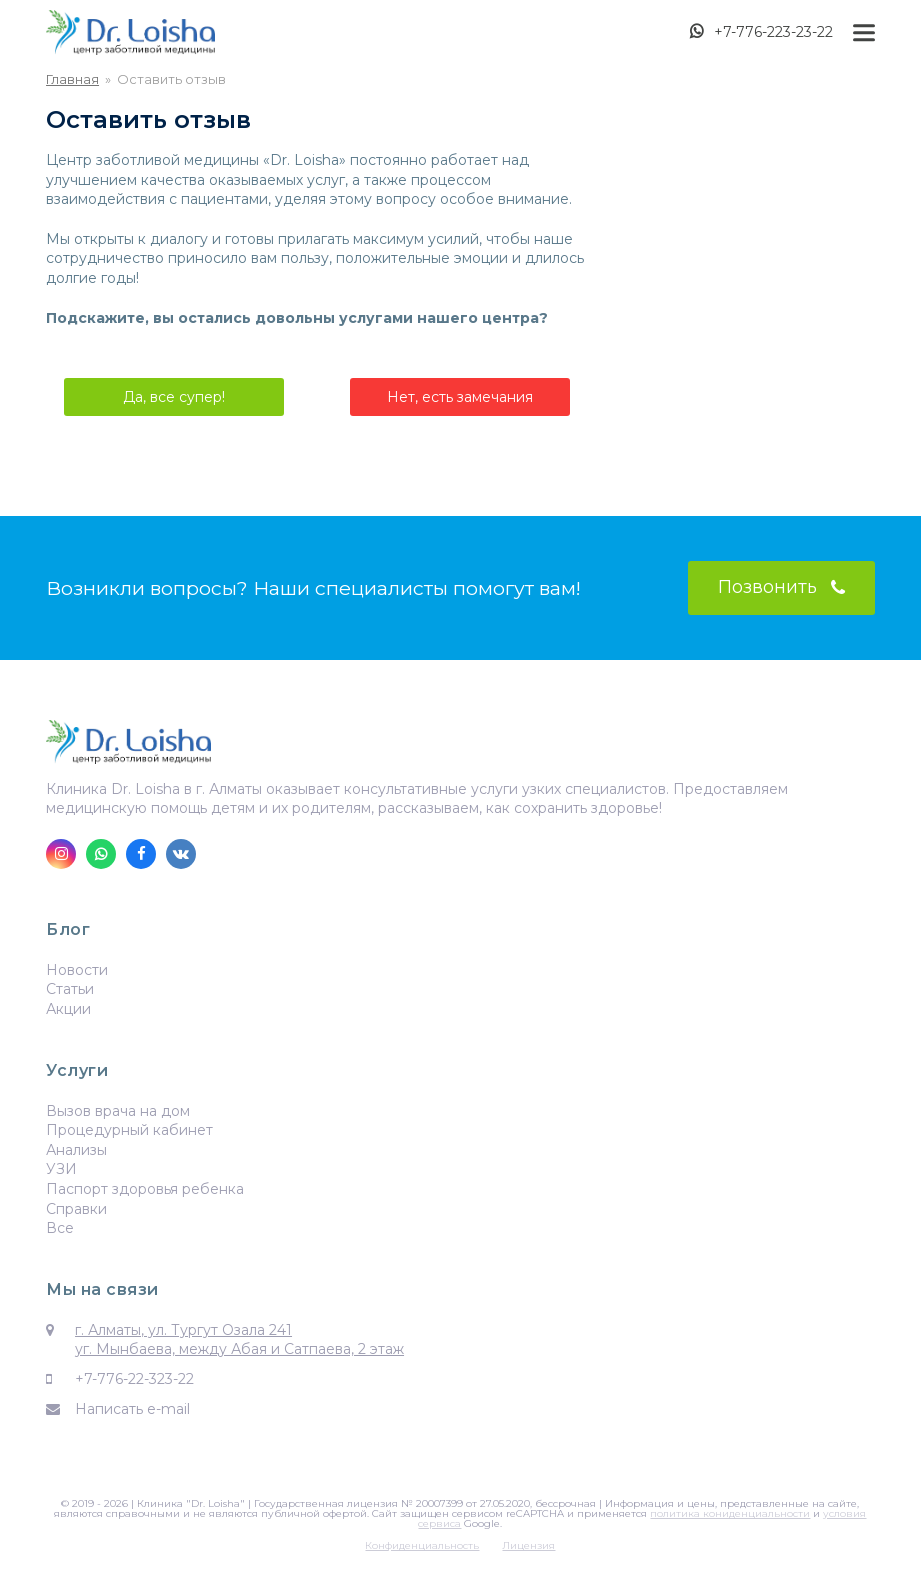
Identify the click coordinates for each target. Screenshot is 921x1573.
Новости (77, 970)
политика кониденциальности (730, 1513)
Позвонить (781, 587)
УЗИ (61, 1169)
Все (60, 1228)
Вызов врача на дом (118, 1111)
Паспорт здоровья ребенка (145, 1189)
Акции (68, 1009)
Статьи (70, 989)
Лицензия (528, 1545)
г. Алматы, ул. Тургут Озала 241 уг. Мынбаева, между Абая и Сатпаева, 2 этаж (239, 1340)
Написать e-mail (132, 1409)
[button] (864, 32)
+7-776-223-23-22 (773, 32)
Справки (76, 1209)
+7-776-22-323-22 (134, 1379)
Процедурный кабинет (129, 1130)
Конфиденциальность (422, 1545)
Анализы (76, 1150)
